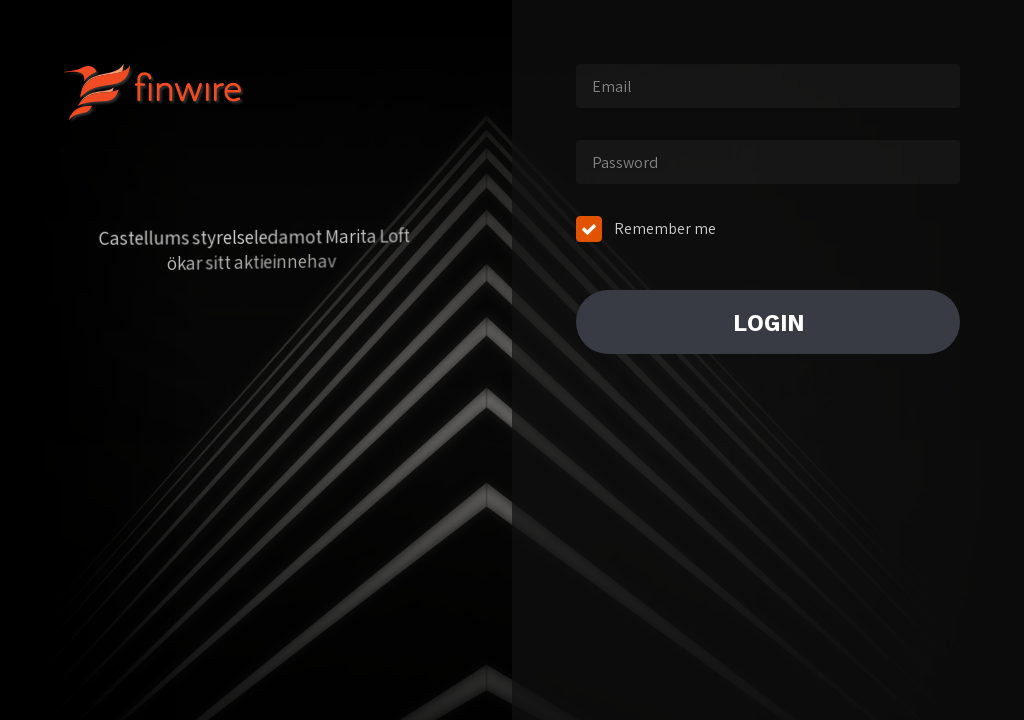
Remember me (665, 228)
